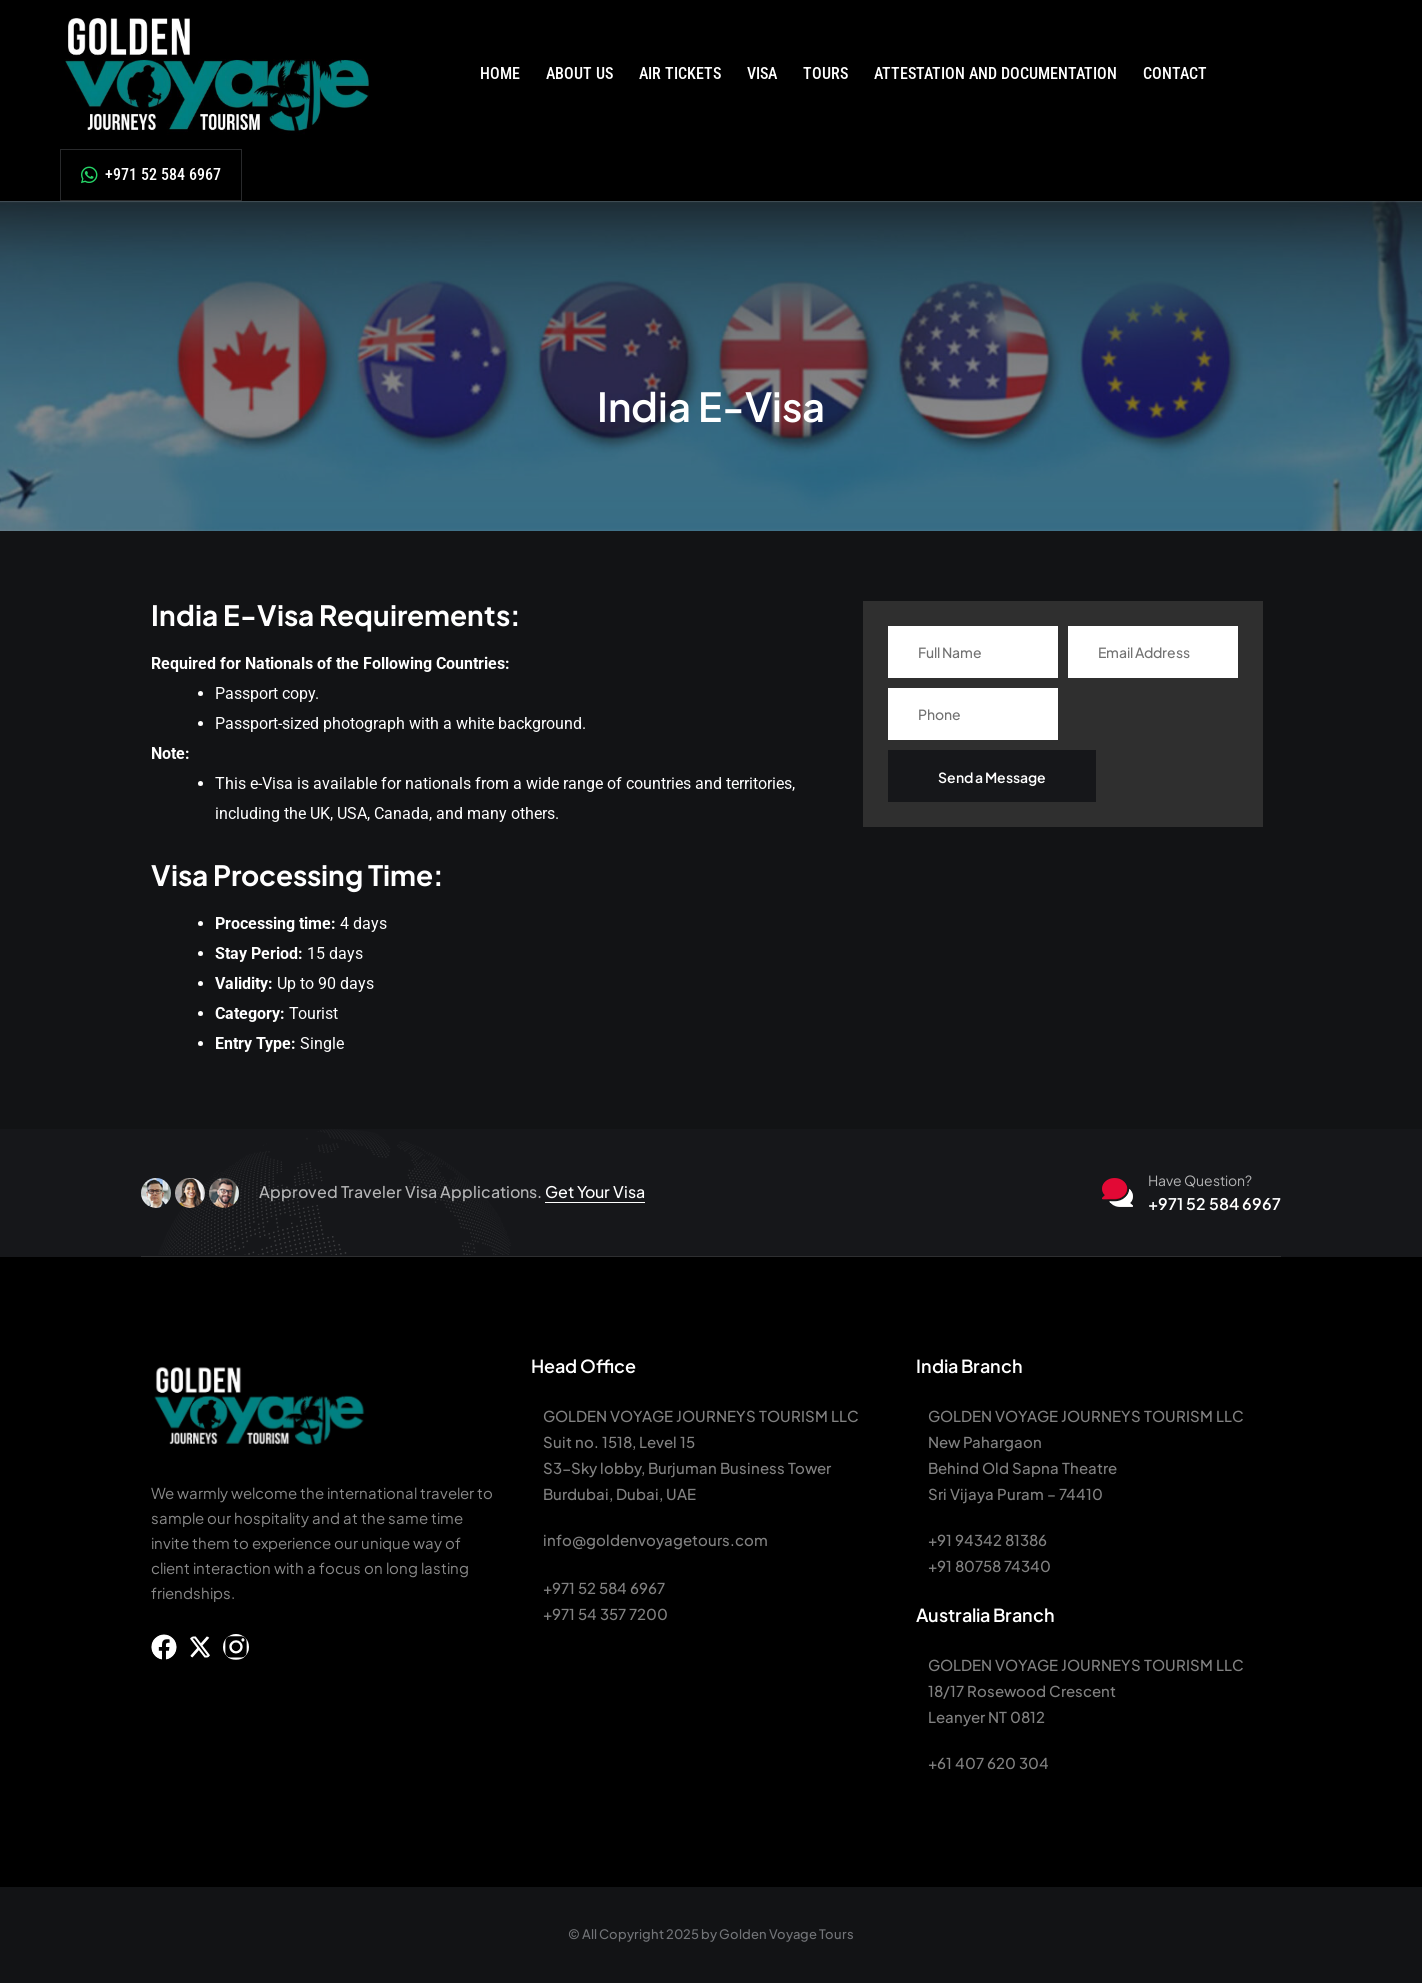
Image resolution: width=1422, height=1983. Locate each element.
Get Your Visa (595, 1191)
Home (500, 73)
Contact (1175, 73)
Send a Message (992, 777)
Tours (825, 73)
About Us (579, 73)
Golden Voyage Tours (786, 1934)
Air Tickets (680, 73)
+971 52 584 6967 (161, 174)
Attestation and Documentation (995, 73)
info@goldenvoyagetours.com (655, 1539)
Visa (762, 73)
